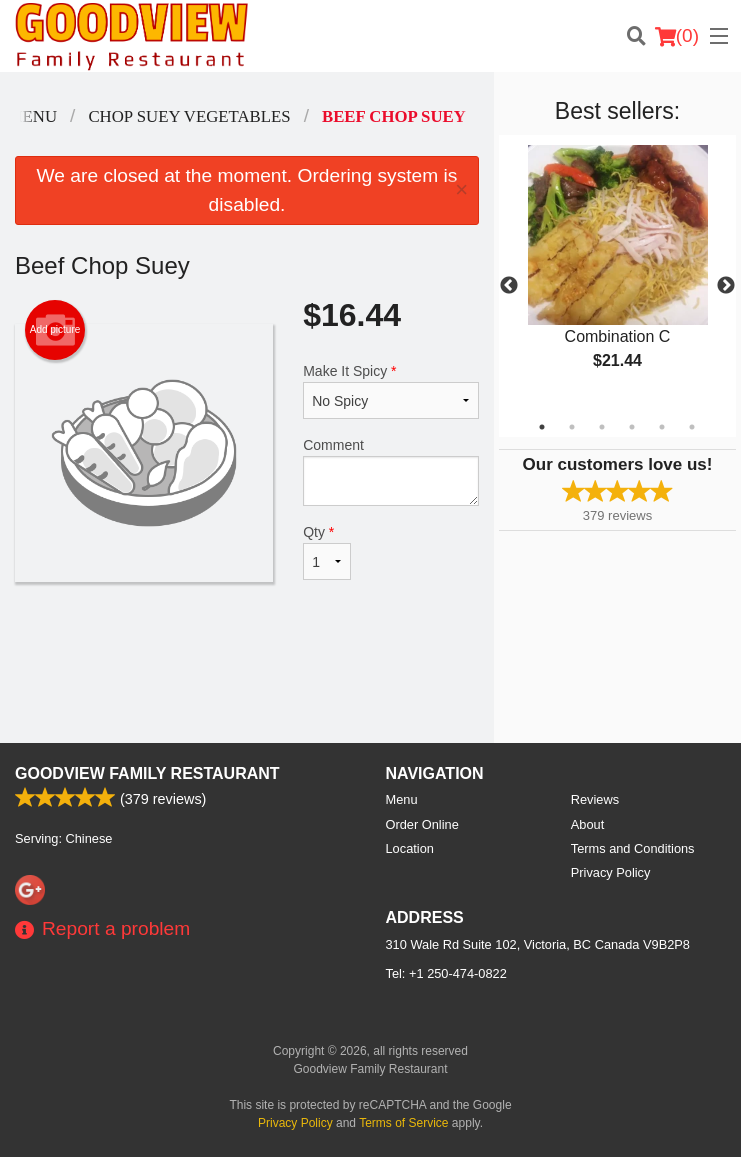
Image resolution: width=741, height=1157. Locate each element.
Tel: (446, 973)
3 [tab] (602, 427)
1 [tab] (542, 427)
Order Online (422, 824)
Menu (402, 799)
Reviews (595, 799)
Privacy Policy (611, 872)
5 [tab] (662, 427)
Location (410, 848)
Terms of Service (403, 1123)
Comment (391, 471)
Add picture (55, 330)
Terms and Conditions (633, 848)
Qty (327, 552)
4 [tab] (632, 427)
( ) (677, 36)
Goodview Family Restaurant (147, 773)
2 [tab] (572, 427)
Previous (509, 286)
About (587, 824)
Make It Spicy (391, 391)
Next (726, 286)
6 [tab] (692, 427)
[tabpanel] (617, 274)
